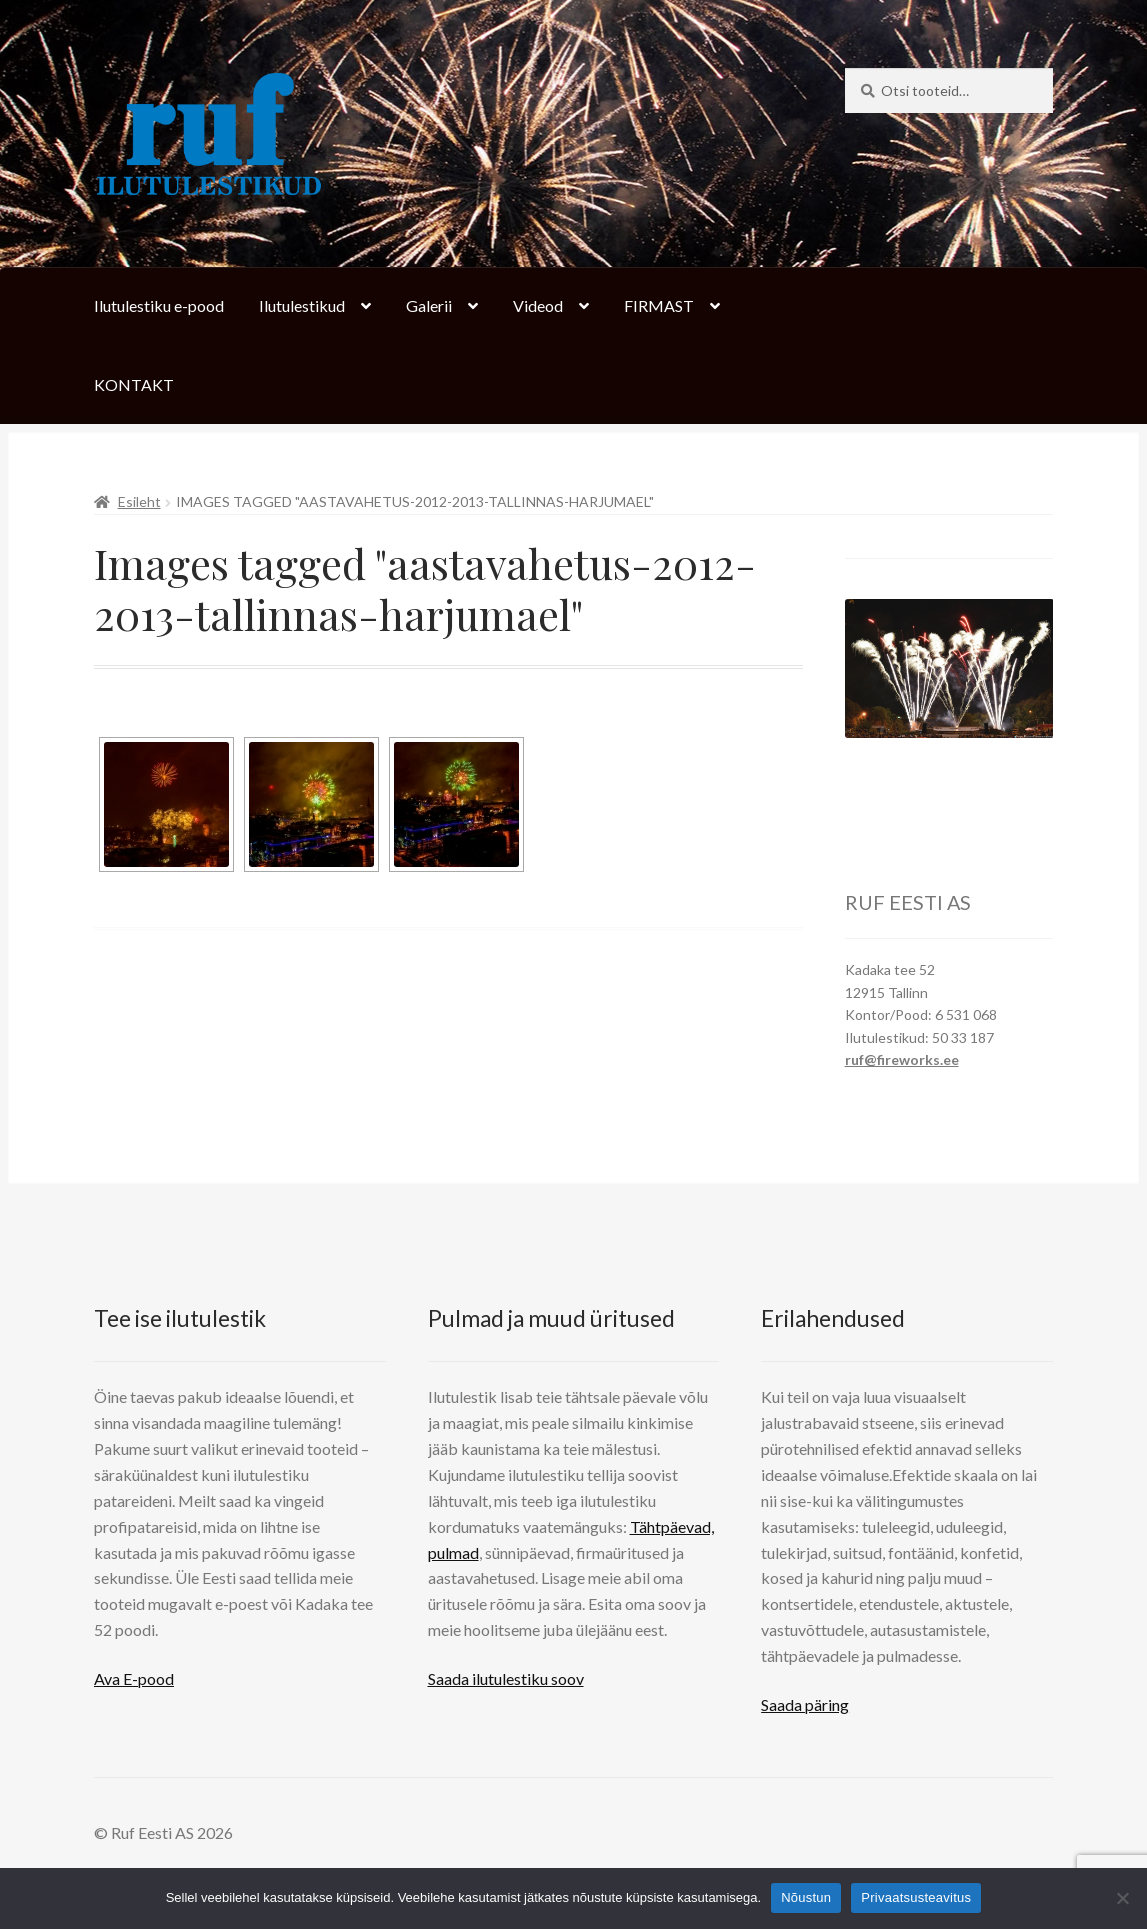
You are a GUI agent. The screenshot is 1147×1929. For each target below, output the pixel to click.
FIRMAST (659, 305)
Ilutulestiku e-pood (159, 305)
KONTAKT (134, 384)
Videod (538, 305)
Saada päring (805, 1704)
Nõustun (806, 1897)
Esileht (139, 501)
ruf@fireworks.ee (902, 1059)
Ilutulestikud (302, 305)
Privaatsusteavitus (916, 1897)
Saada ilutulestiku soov (506, 1678)
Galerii (429, 305)
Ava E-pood (134, 1678)
